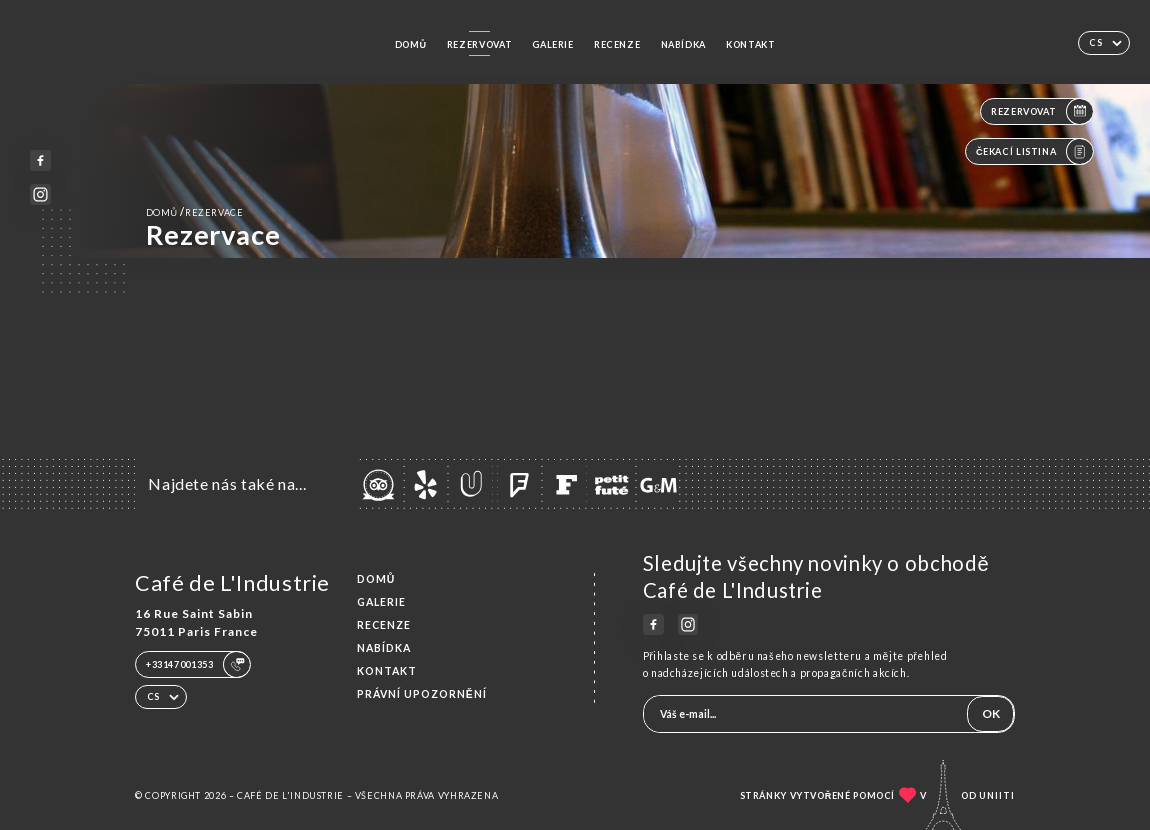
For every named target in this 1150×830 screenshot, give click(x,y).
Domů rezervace (195, 212)
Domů (411, 44)
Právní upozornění (422, 694)
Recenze (617, 44)
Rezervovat (479, 44)
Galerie (552, 44)
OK (991, 713)
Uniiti (997, 795)
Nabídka (683, 44)
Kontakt (750, 44)
